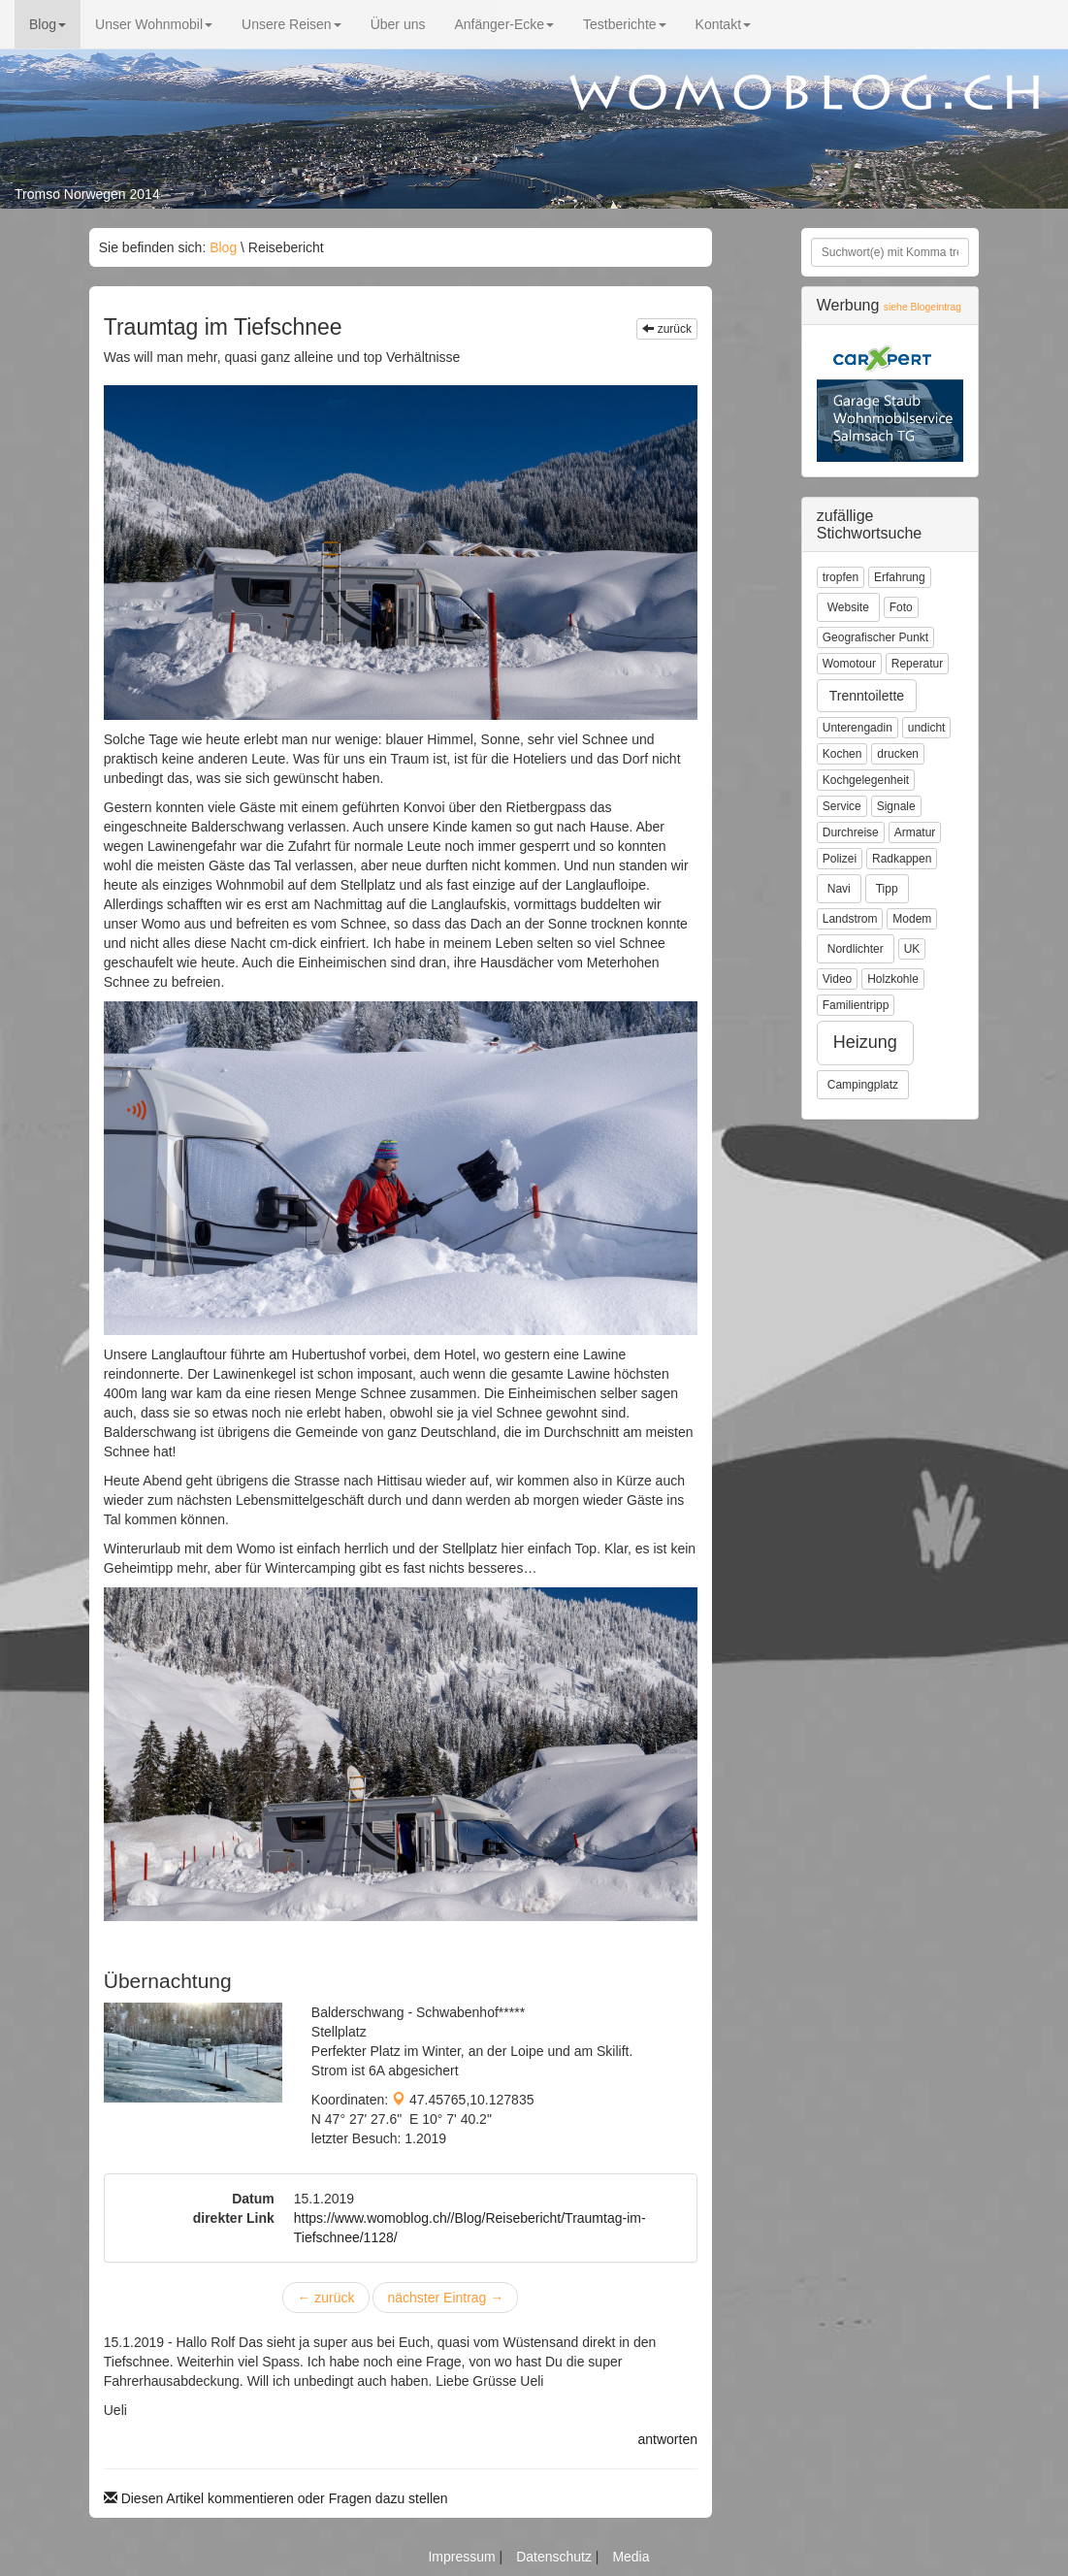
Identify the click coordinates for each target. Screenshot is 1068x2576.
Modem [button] (911, 919)
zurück (667, 329)
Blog (47, 24)
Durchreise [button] (851, 832)
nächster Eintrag (445, 2297)
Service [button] (842, 806)
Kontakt (723, 24)
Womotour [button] (849, 663)
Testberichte (624, 24)
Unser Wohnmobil (153, 24)
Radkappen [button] (901, 858)
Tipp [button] (887, 889)
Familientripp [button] (856, 1005)
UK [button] (912, 949)
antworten (667, 2439)
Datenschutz (556, 2556)
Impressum (463, 2556)
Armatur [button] (915, 832)
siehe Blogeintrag (922, 307)
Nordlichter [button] (855, 949)
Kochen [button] (842, 754)
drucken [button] (898, 754)
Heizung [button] (865, 1042)
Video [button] (837, 979)
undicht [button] (927, 727)
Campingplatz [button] (862, 1085)
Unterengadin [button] (857, 727)
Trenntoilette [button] (866, 695)
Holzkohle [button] (893, 979)
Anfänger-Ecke (504, 24)
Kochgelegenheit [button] (866, 780)
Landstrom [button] (850, 919)
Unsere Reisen (291, 24)
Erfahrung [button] (899, 577)
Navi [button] (839, 889)
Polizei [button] (840, 858)
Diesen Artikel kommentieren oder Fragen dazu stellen (276, 2498)
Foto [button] (901, 607)
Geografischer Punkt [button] (875, 637)
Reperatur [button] (917, 663)
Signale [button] (896, 806)
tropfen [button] (840, 577)
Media (630, 2556)
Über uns (398, 24)
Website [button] (848, 607)
